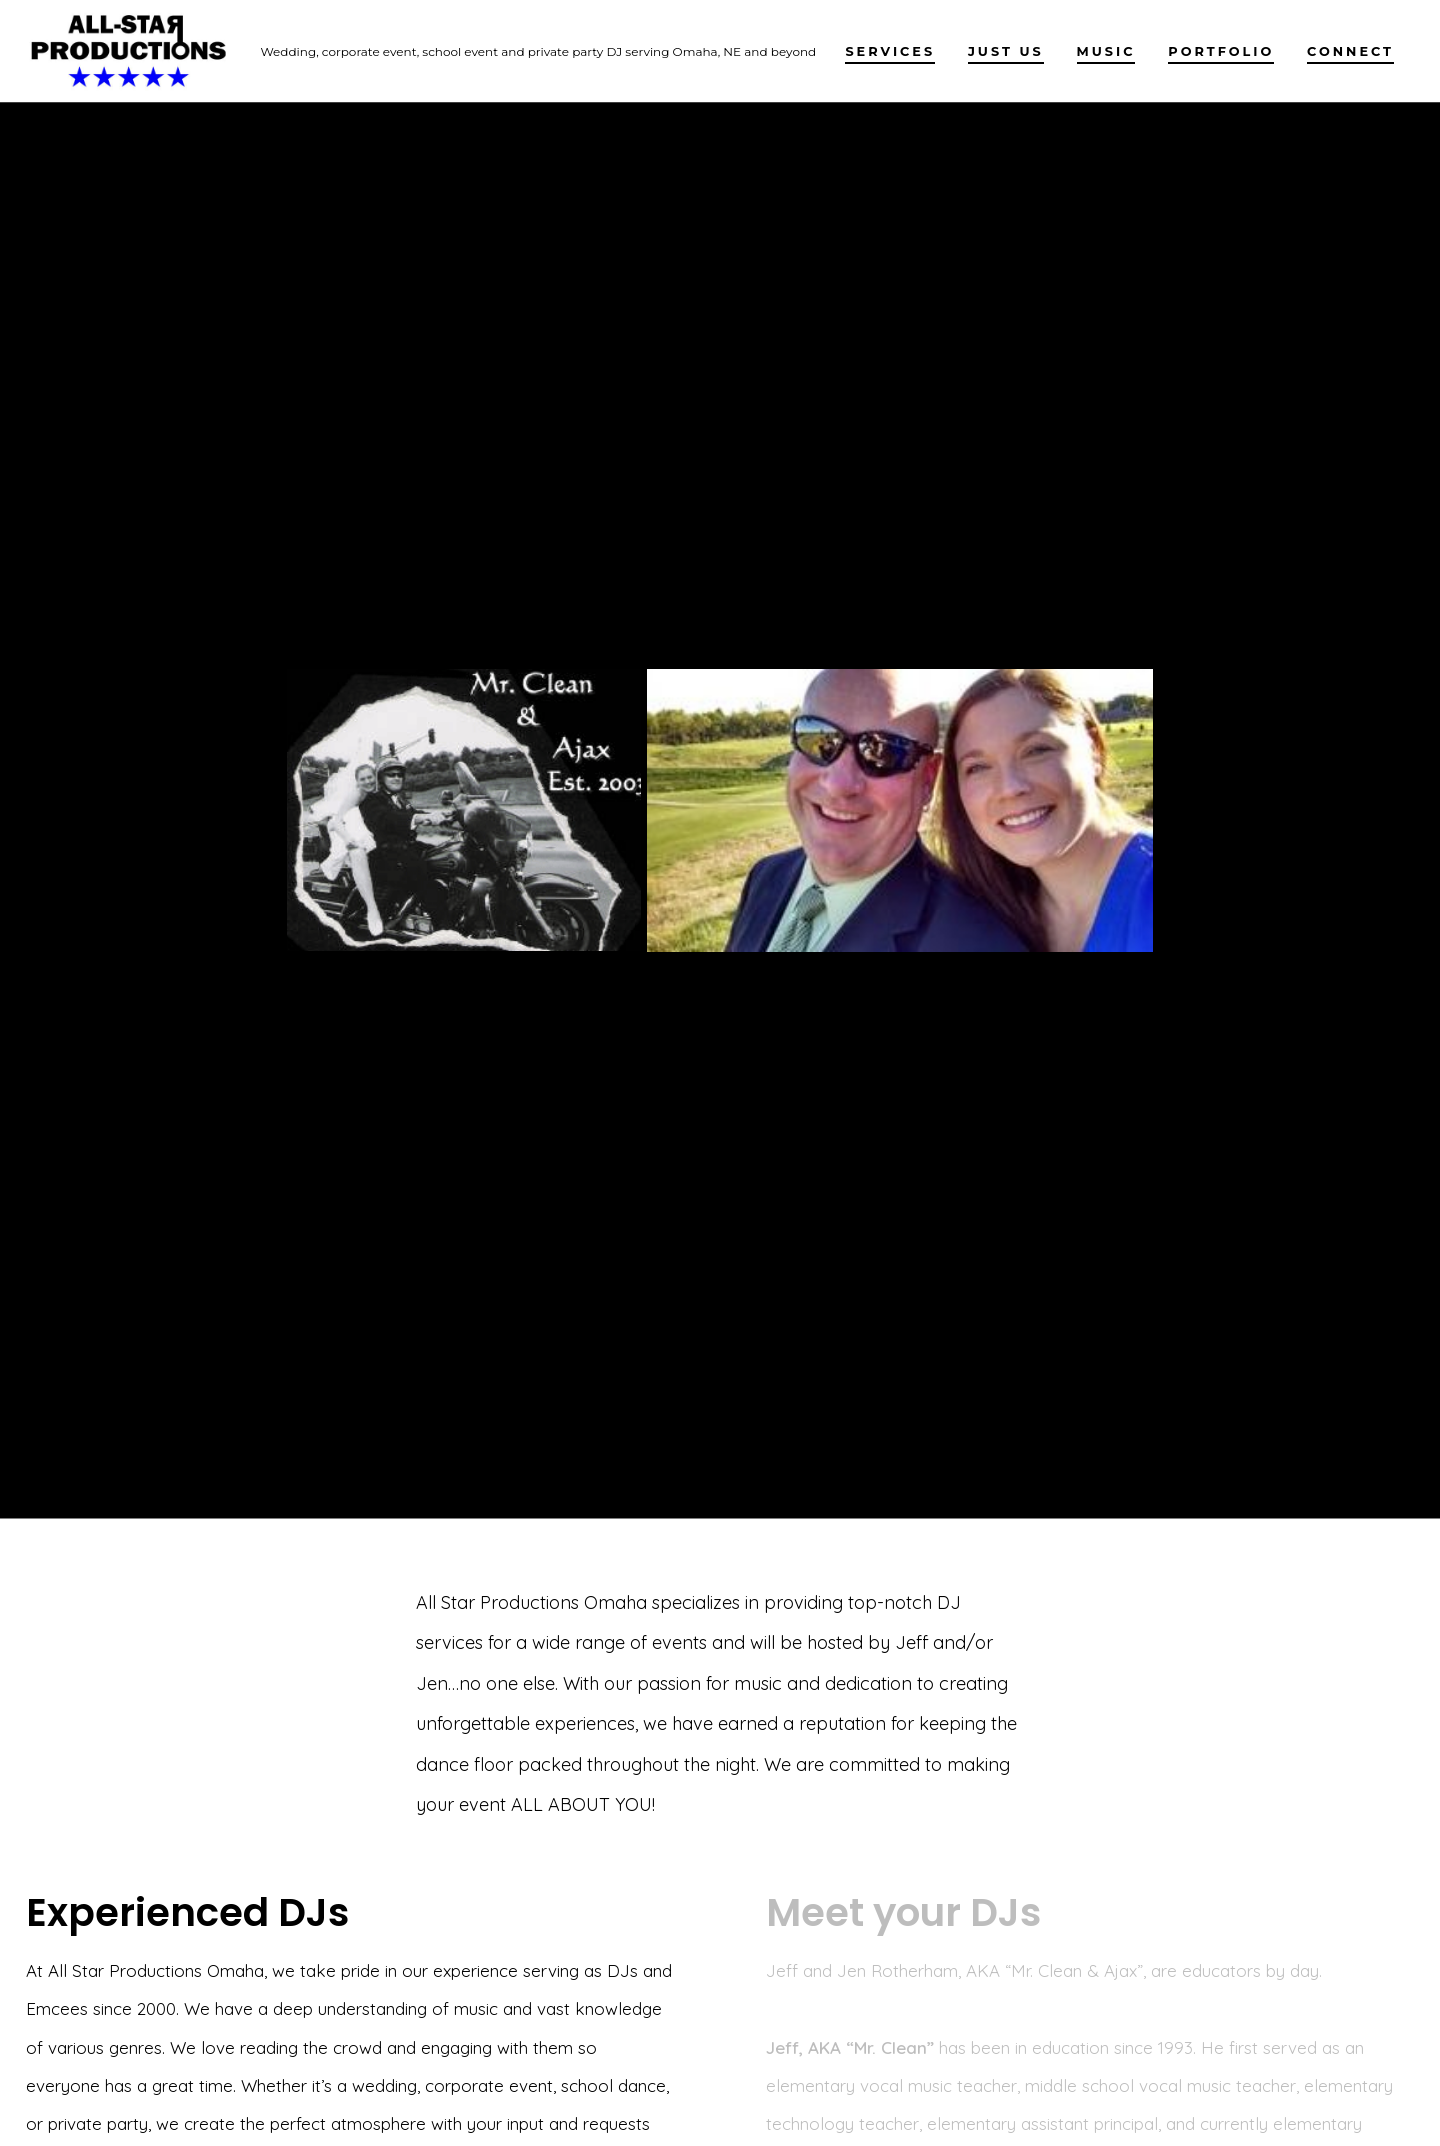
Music (1106, 51)
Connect (1350, 51)
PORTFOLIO (1221, 51)
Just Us (1006, 51)
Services (890, 51)
